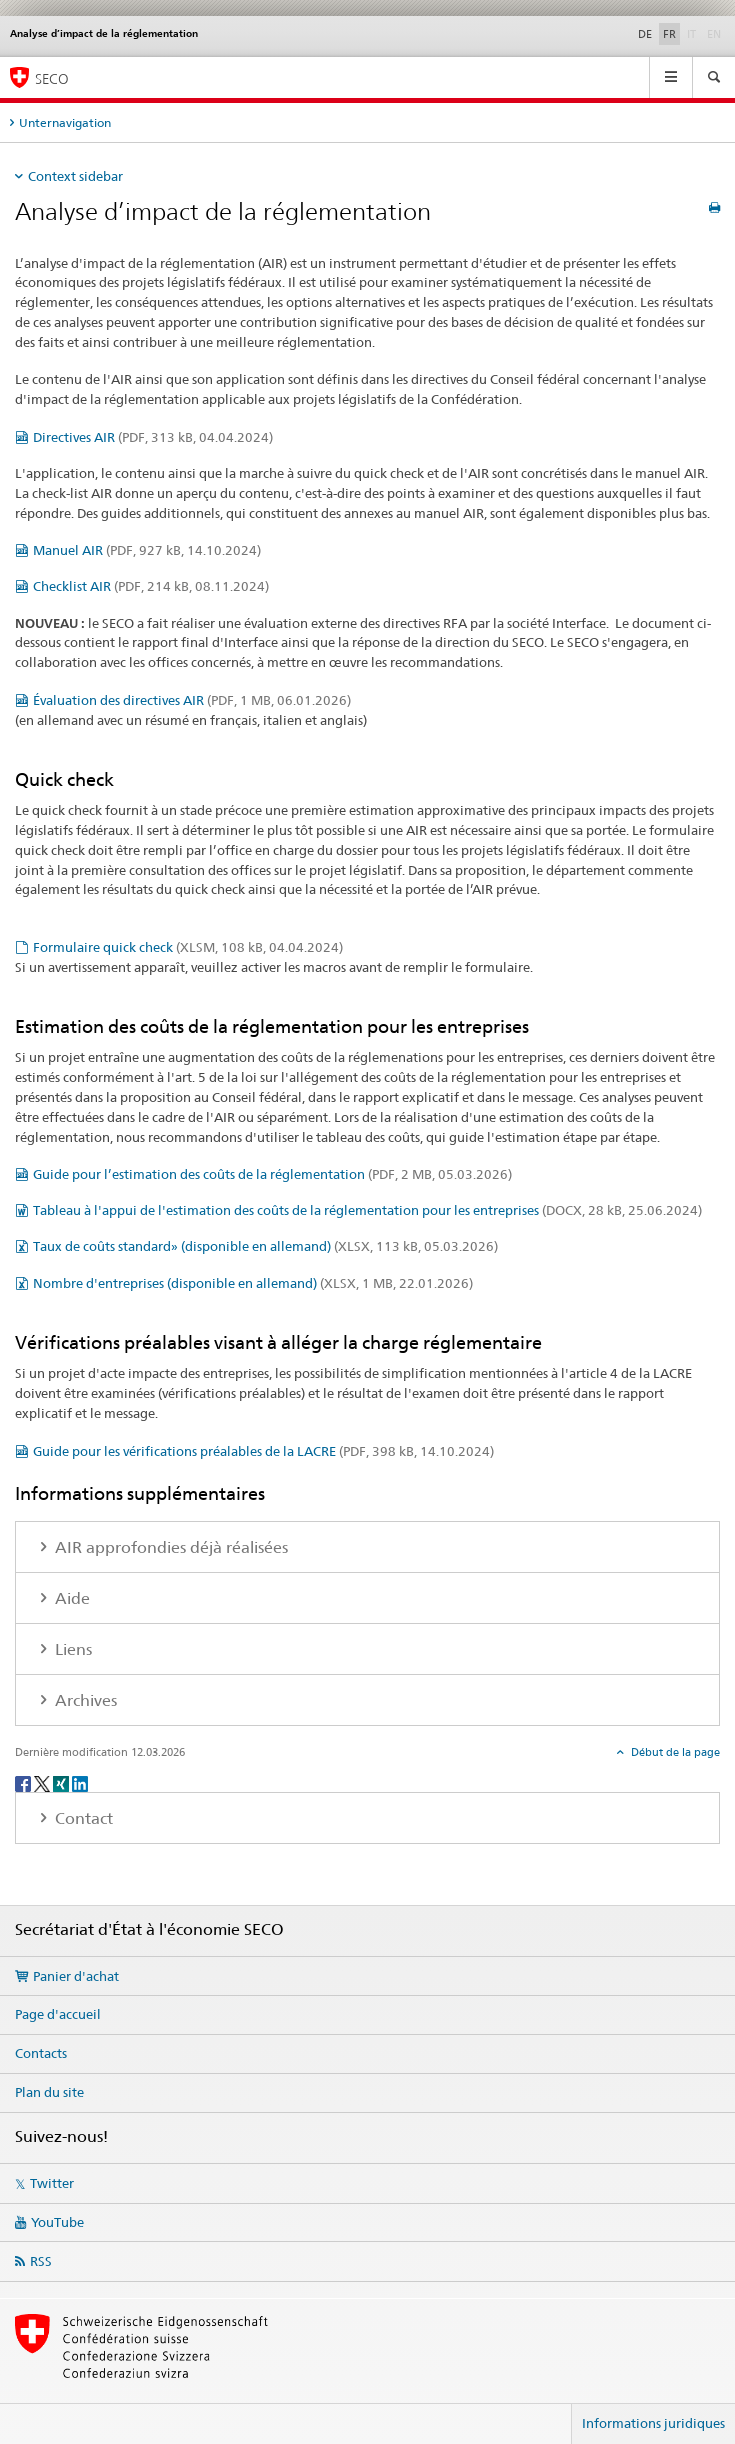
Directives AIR (153, 437)
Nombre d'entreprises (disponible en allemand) (253, 1283)
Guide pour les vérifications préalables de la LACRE (263, 1451)
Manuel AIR (147, 550)
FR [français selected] (669, 34)
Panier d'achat (76, 1976)
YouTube (57, 2222)
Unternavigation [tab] (65, 122)
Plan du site (49, 2092)
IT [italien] (693, 33)
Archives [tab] (84, 1700)
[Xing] (62, 1782)
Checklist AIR (151, 586)
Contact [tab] (82, 1818)
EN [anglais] (716, 33)
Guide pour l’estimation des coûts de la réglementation (272, 1174)
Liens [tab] (71, 1649)
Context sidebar (75, 176)
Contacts (41, 2053)
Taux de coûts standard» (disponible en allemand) (265, 1246)
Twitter (52, 2183)
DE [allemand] (645, 34)
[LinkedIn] (80, 1782)
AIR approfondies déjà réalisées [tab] (169, 1547)
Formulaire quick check (188, 947)
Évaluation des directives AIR (192, 700)
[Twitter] (43, 1782)
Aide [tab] (70, 1598)
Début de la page (674, 1752)
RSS (41, 2261)
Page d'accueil (58, 2014)
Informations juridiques (653, 2423)
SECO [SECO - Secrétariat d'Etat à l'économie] (52, 78)
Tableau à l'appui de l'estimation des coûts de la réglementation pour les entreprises (367, 1210)
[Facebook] (24, 1782)
